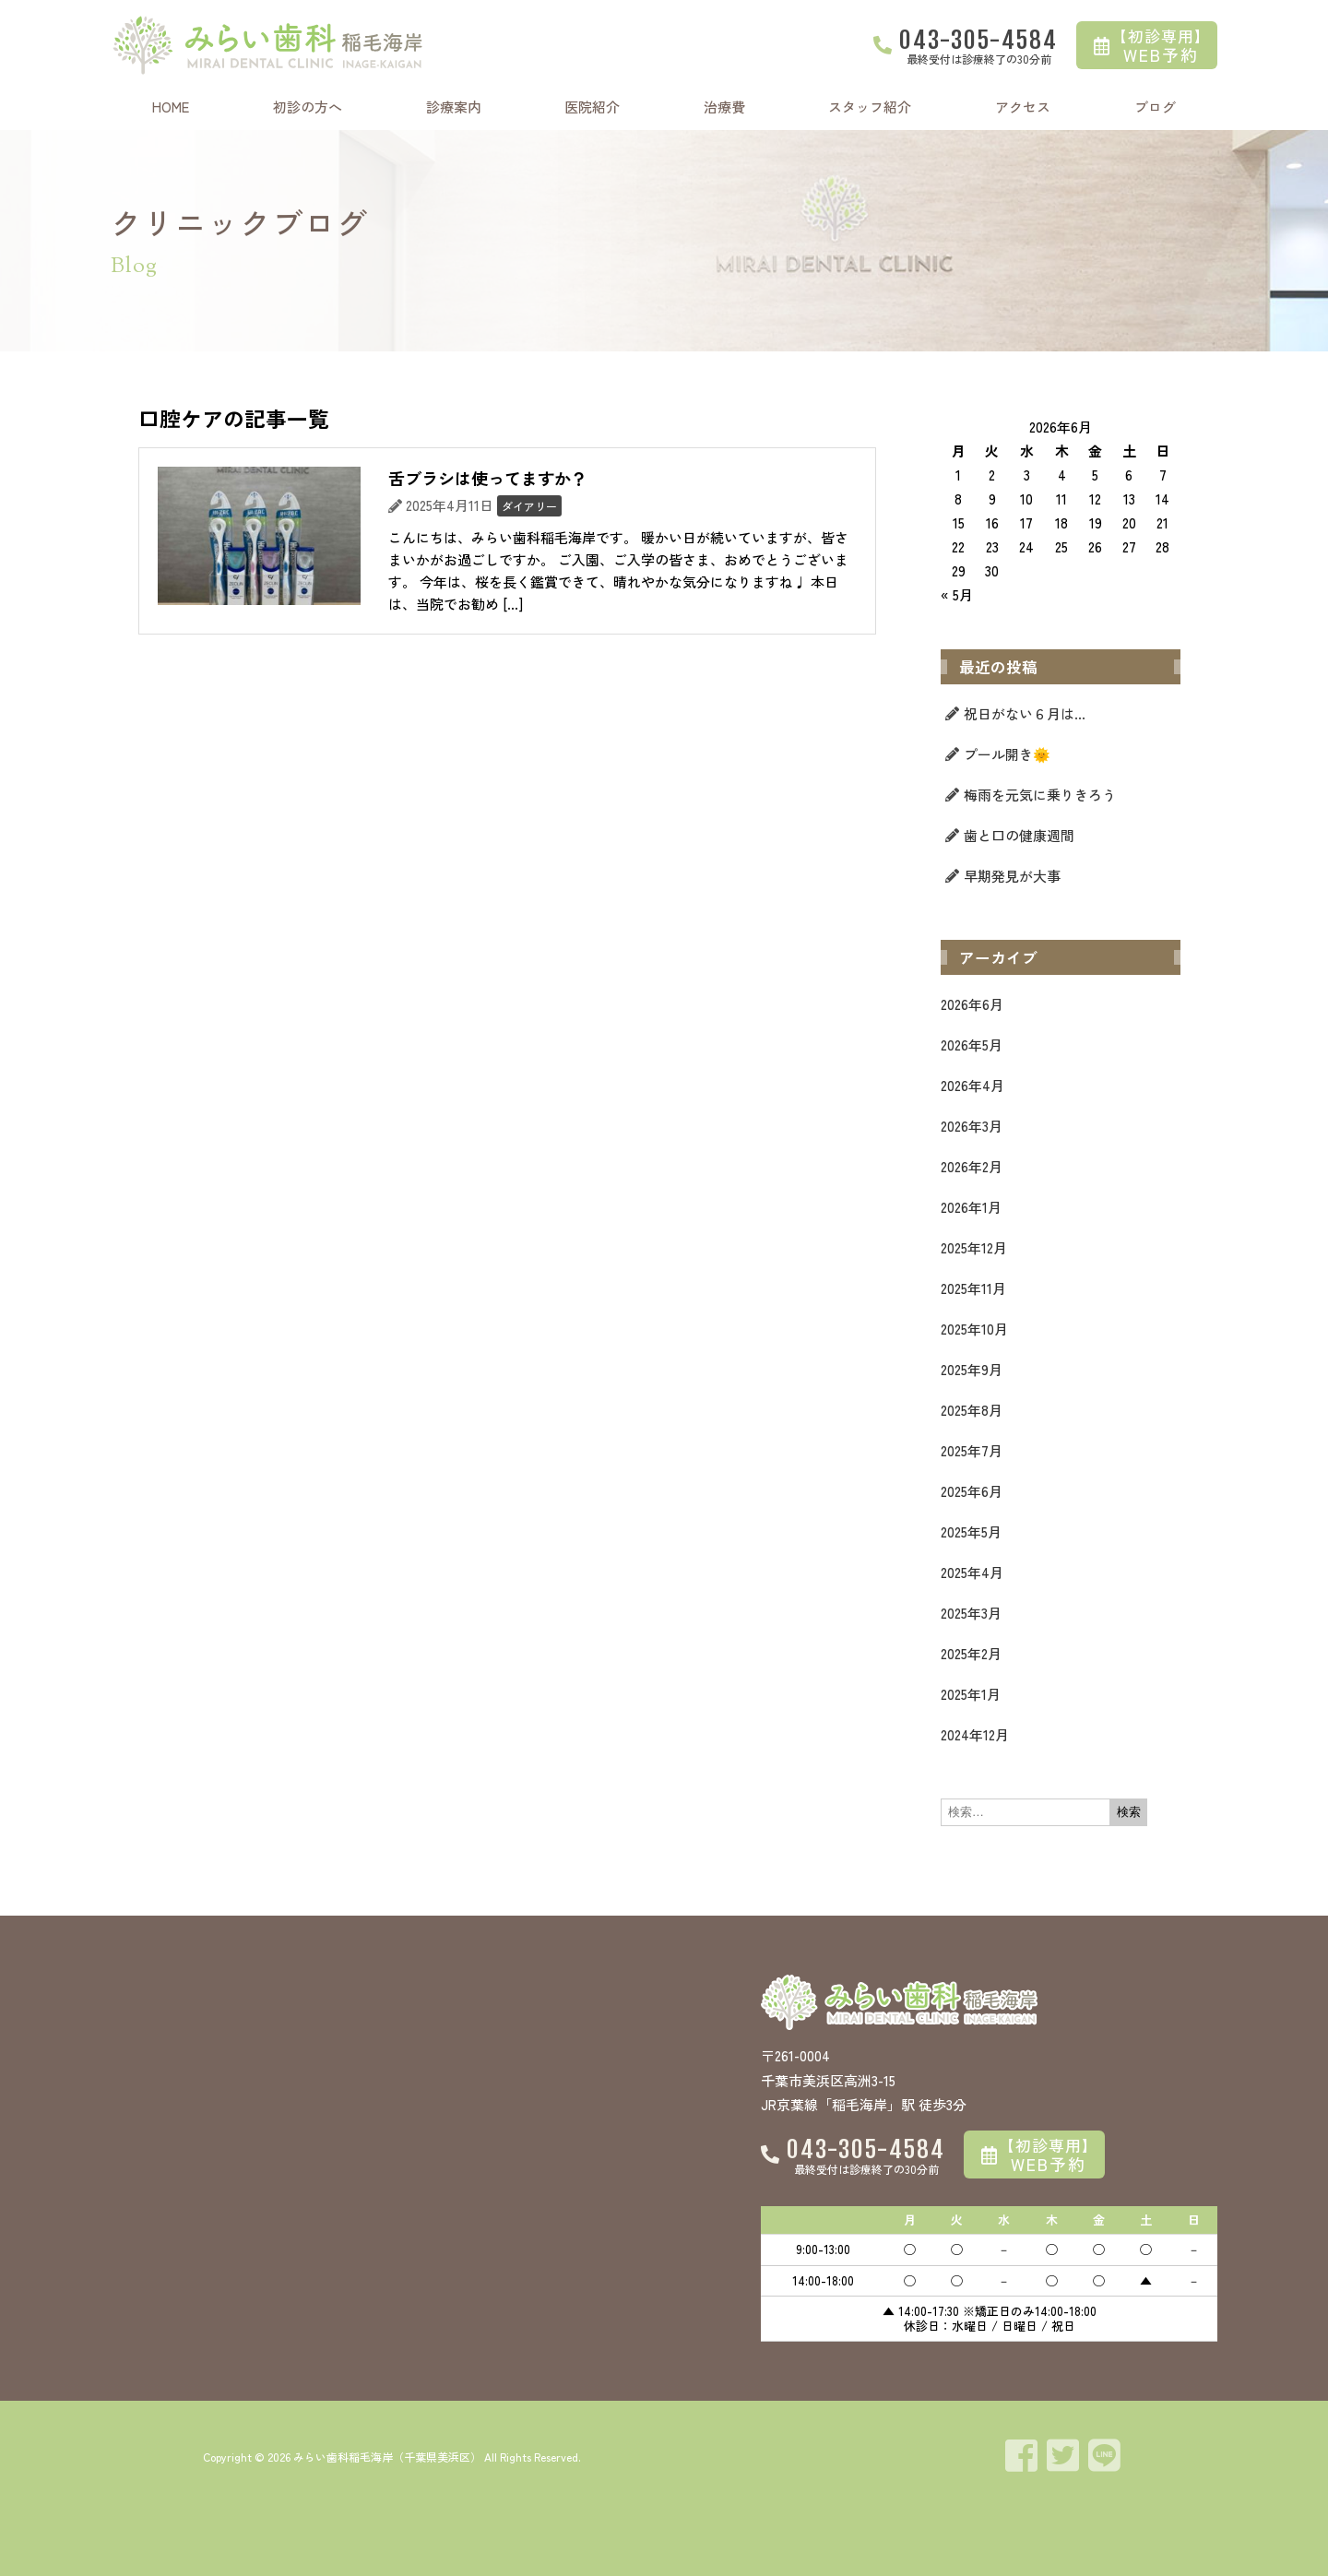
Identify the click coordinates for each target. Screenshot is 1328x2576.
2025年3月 (971, 1612)
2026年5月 (971, 1044)
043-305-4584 (978, 39)
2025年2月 (971, 1653)
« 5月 (957, 594)
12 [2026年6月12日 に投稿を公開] (1095, 498)
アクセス (1022, 106)
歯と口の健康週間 (1019, 835)
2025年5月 (971, 1531)
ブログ (1155, 106)
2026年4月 (972, 1085)
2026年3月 (971, 1125)
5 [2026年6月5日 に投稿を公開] (1095, 474)
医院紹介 (592, 106)
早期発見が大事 (1012, 875)
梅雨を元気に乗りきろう (1040, 794)
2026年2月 (971, 1166)
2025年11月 (973, 1288)
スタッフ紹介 (869, 106)
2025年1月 (971, 1693)
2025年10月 (974, 1328)
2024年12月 (975, 1734)
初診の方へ (307, 106)
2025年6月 (971, 1491)
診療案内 (453, 106)
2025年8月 (971, 1409)
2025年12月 (974, 1247)
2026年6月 (972, 1004)
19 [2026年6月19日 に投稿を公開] (1095, 522)
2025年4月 (972, 1572)
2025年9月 (971, 1369)
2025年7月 (971, 1450)
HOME (170, 106)
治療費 (724, 106)
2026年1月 (971, 1207)
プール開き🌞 (1007, 754)
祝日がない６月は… (1024, 713)
